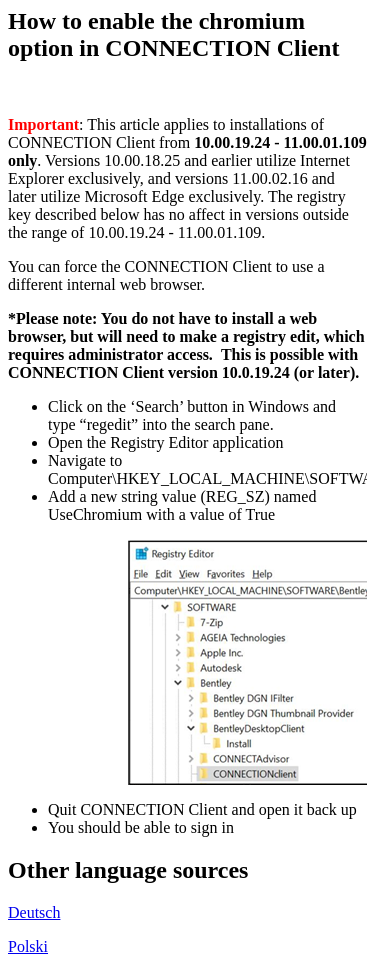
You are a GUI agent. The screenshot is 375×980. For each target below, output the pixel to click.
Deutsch (34, 912)
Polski (28, 946)
